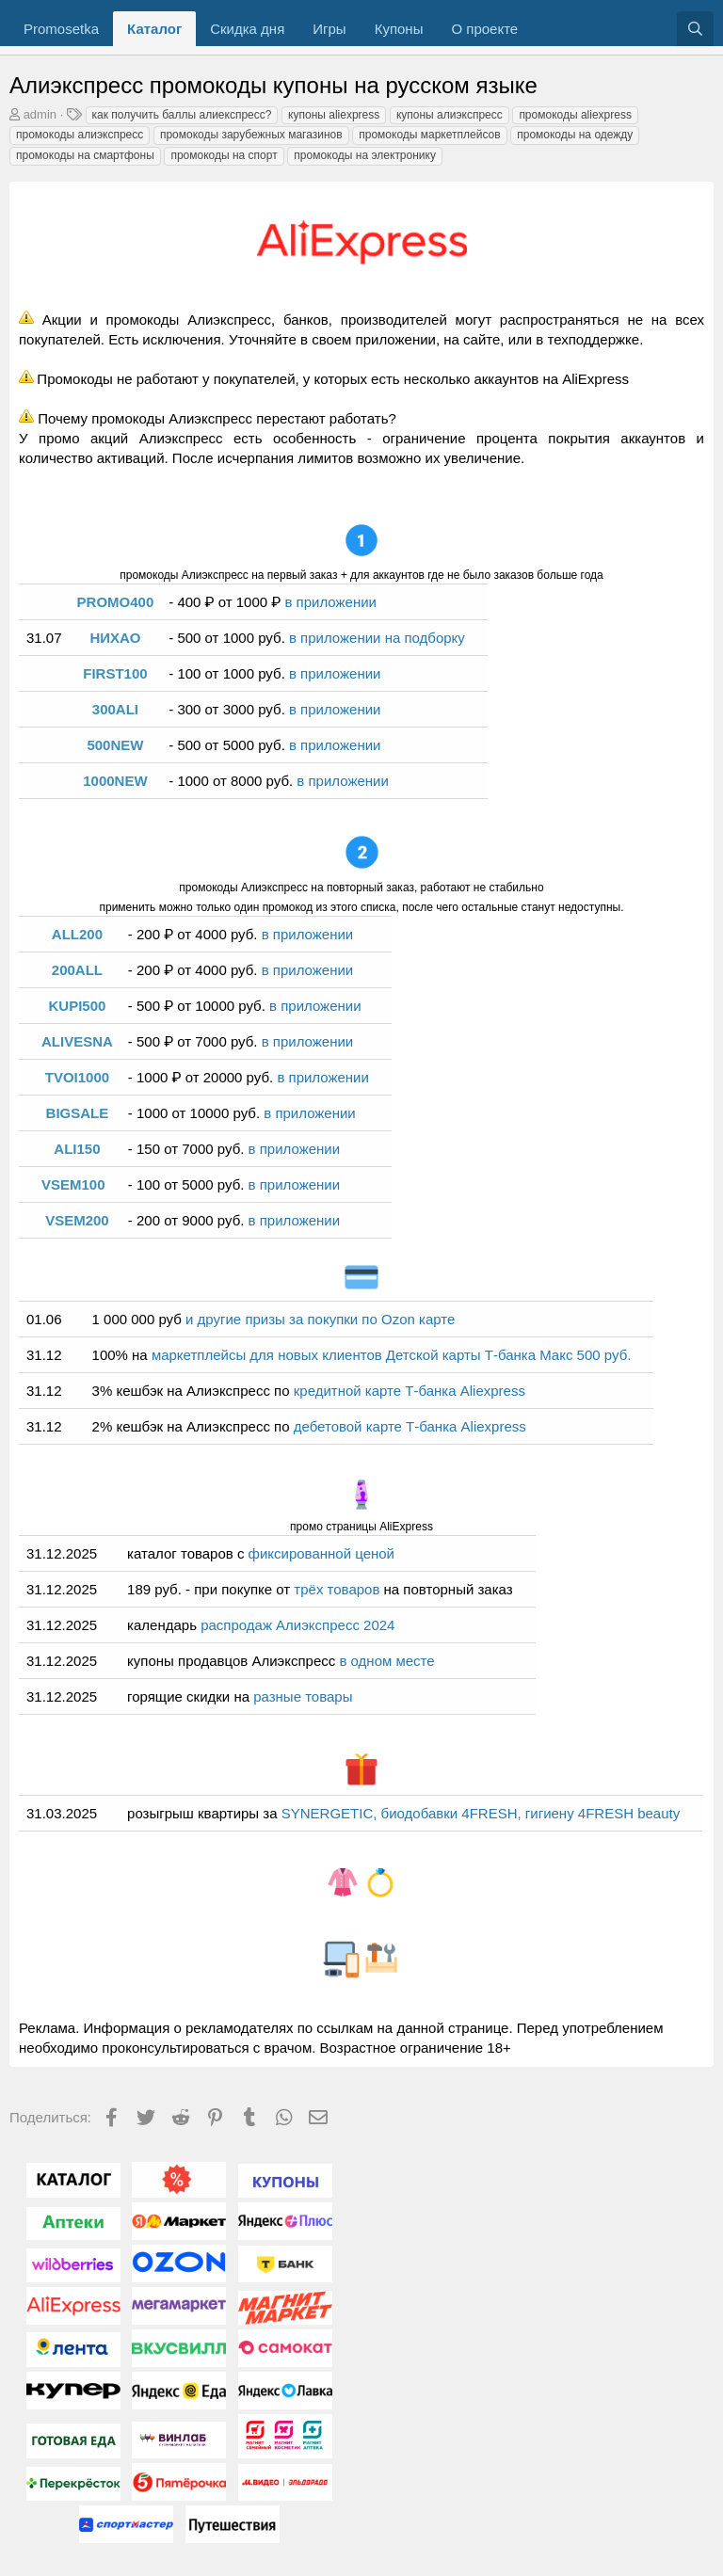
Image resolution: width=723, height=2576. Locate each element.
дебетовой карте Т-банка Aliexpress (410, 1426)
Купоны (399, 29)
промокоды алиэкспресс (79, 134)
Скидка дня (247, 29)
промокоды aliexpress (575, 114)
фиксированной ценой (321, 1553)
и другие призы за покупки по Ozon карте (320, 1319)
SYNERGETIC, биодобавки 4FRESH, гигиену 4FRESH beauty (481, 1813)
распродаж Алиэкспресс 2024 (297, 1625)
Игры (329, 29)
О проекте (484, 29)
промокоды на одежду (575, 134)
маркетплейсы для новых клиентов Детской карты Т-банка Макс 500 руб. (392, 1355)
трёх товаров (338, 1589)
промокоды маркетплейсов (429, 134)
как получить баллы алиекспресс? (182, 114)
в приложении (330, 602)
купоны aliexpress (333, 114)
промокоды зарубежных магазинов (251, 134)
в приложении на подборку (377, 638)
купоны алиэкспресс (449, 114)
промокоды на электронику (365, 155)
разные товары (302, 1696)
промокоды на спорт (223, 155)
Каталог (154, 29)
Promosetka (61, 29)
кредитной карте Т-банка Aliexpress (409, 1391)
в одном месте (386, 1661)
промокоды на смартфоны (85, 155)
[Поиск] (695, 28)
